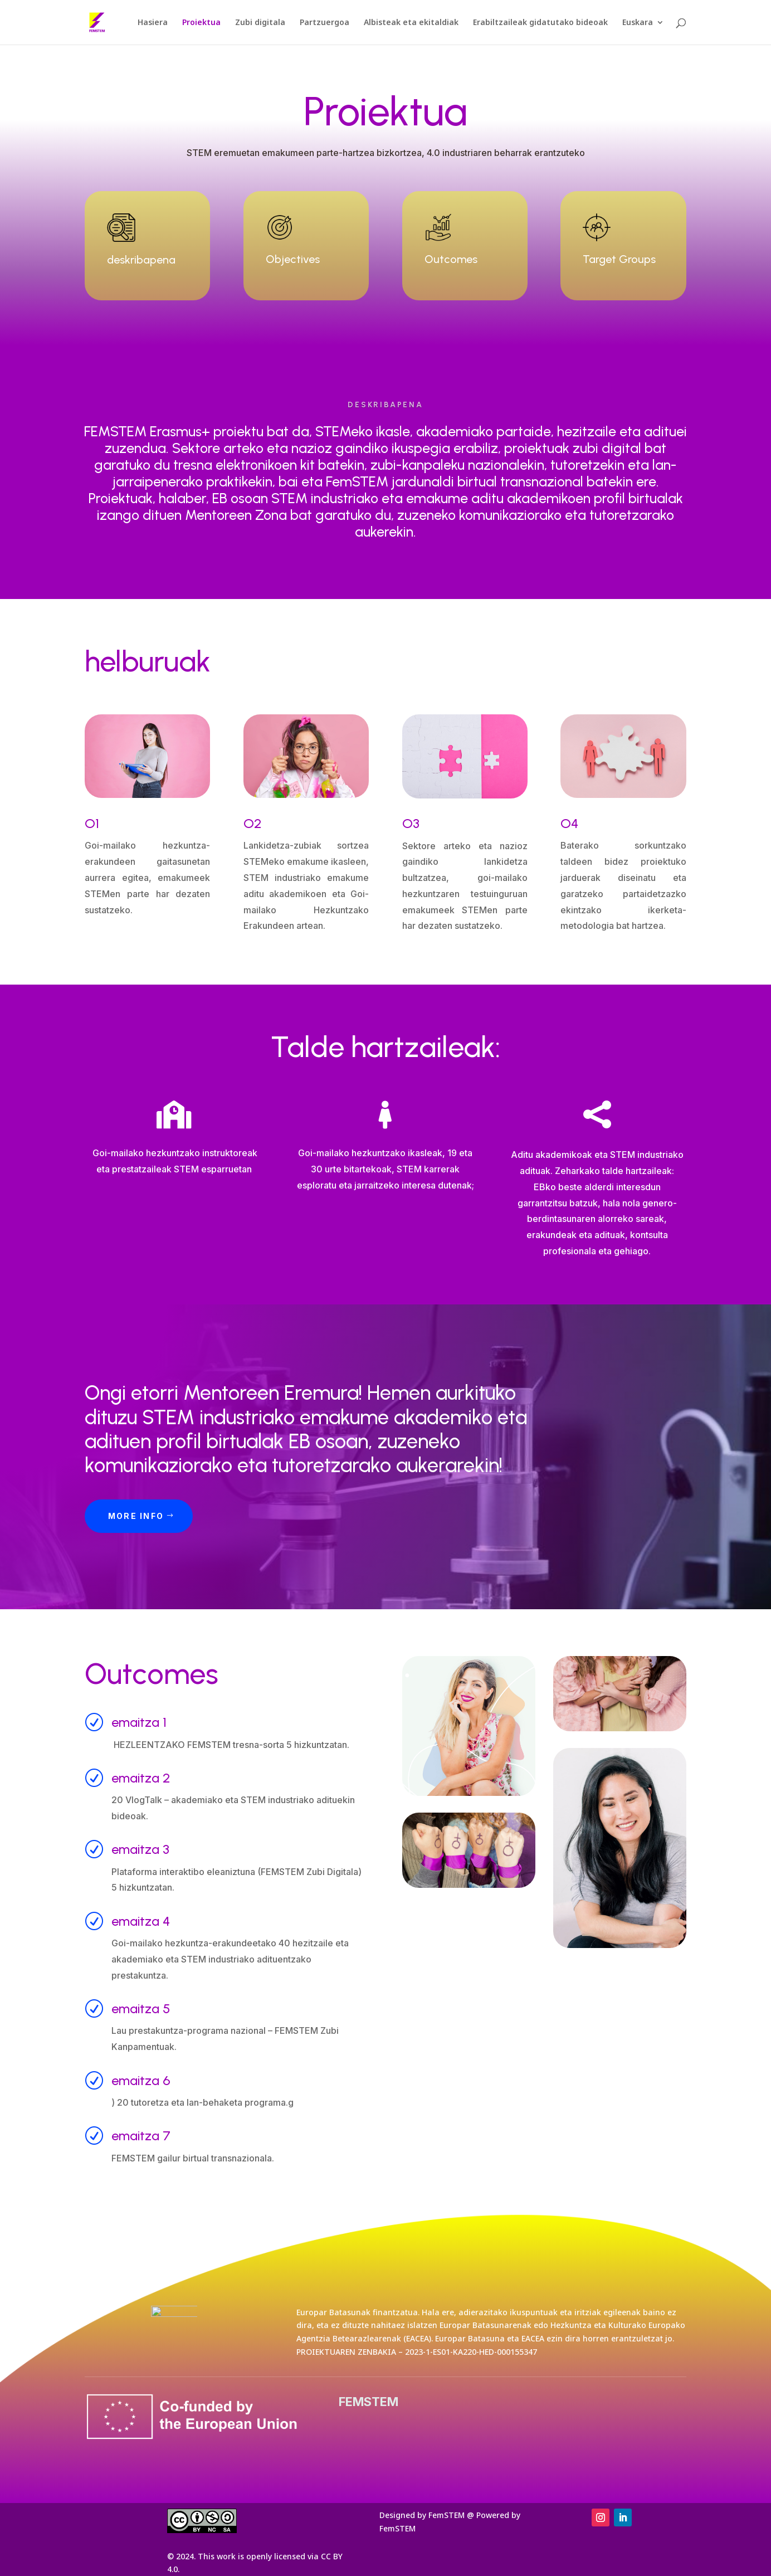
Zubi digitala (260, 22)
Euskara (637, 22)
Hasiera (153, 22)
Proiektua (201, 22)
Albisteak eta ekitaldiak (411, 22)
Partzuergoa (324, 22)
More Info (136, 1516)
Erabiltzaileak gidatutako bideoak (540, 22)
